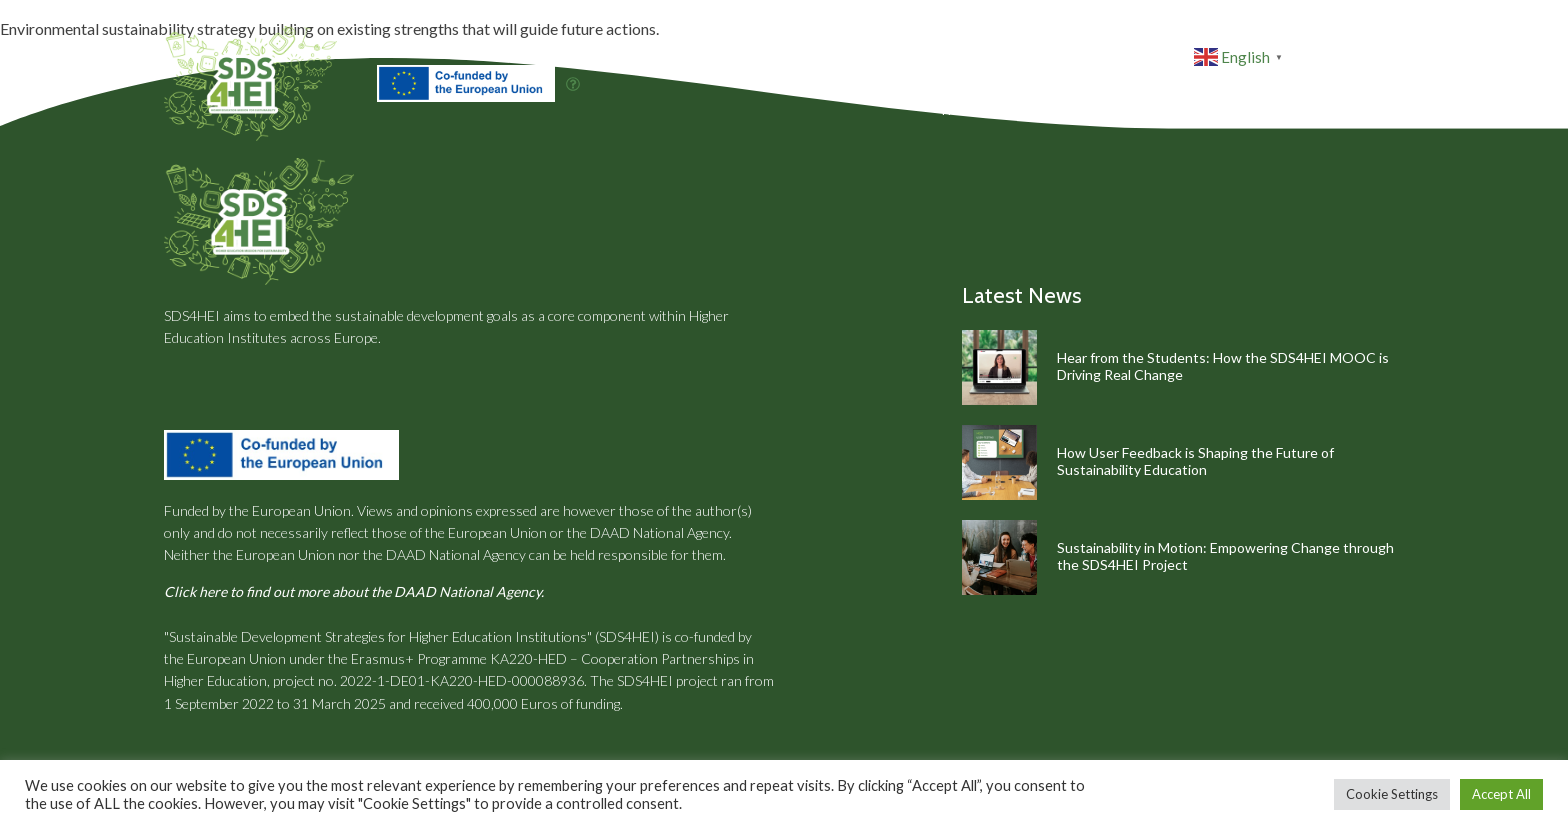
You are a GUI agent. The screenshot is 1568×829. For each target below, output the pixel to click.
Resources (1202, 110)
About (1025, 110)
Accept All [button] (1501, 794)
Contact (1361, 110)
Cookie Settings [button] (1392, 794)
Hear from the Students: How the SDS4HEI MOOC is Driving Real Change (1223, 366)
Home (961, 110)
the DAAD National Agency (648, 532)
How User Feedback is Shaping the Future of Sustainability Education (1195, 461)
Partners (1101, 110)
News (1290, 110)
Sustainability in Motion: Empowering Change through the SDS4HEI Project (1225, 556)
